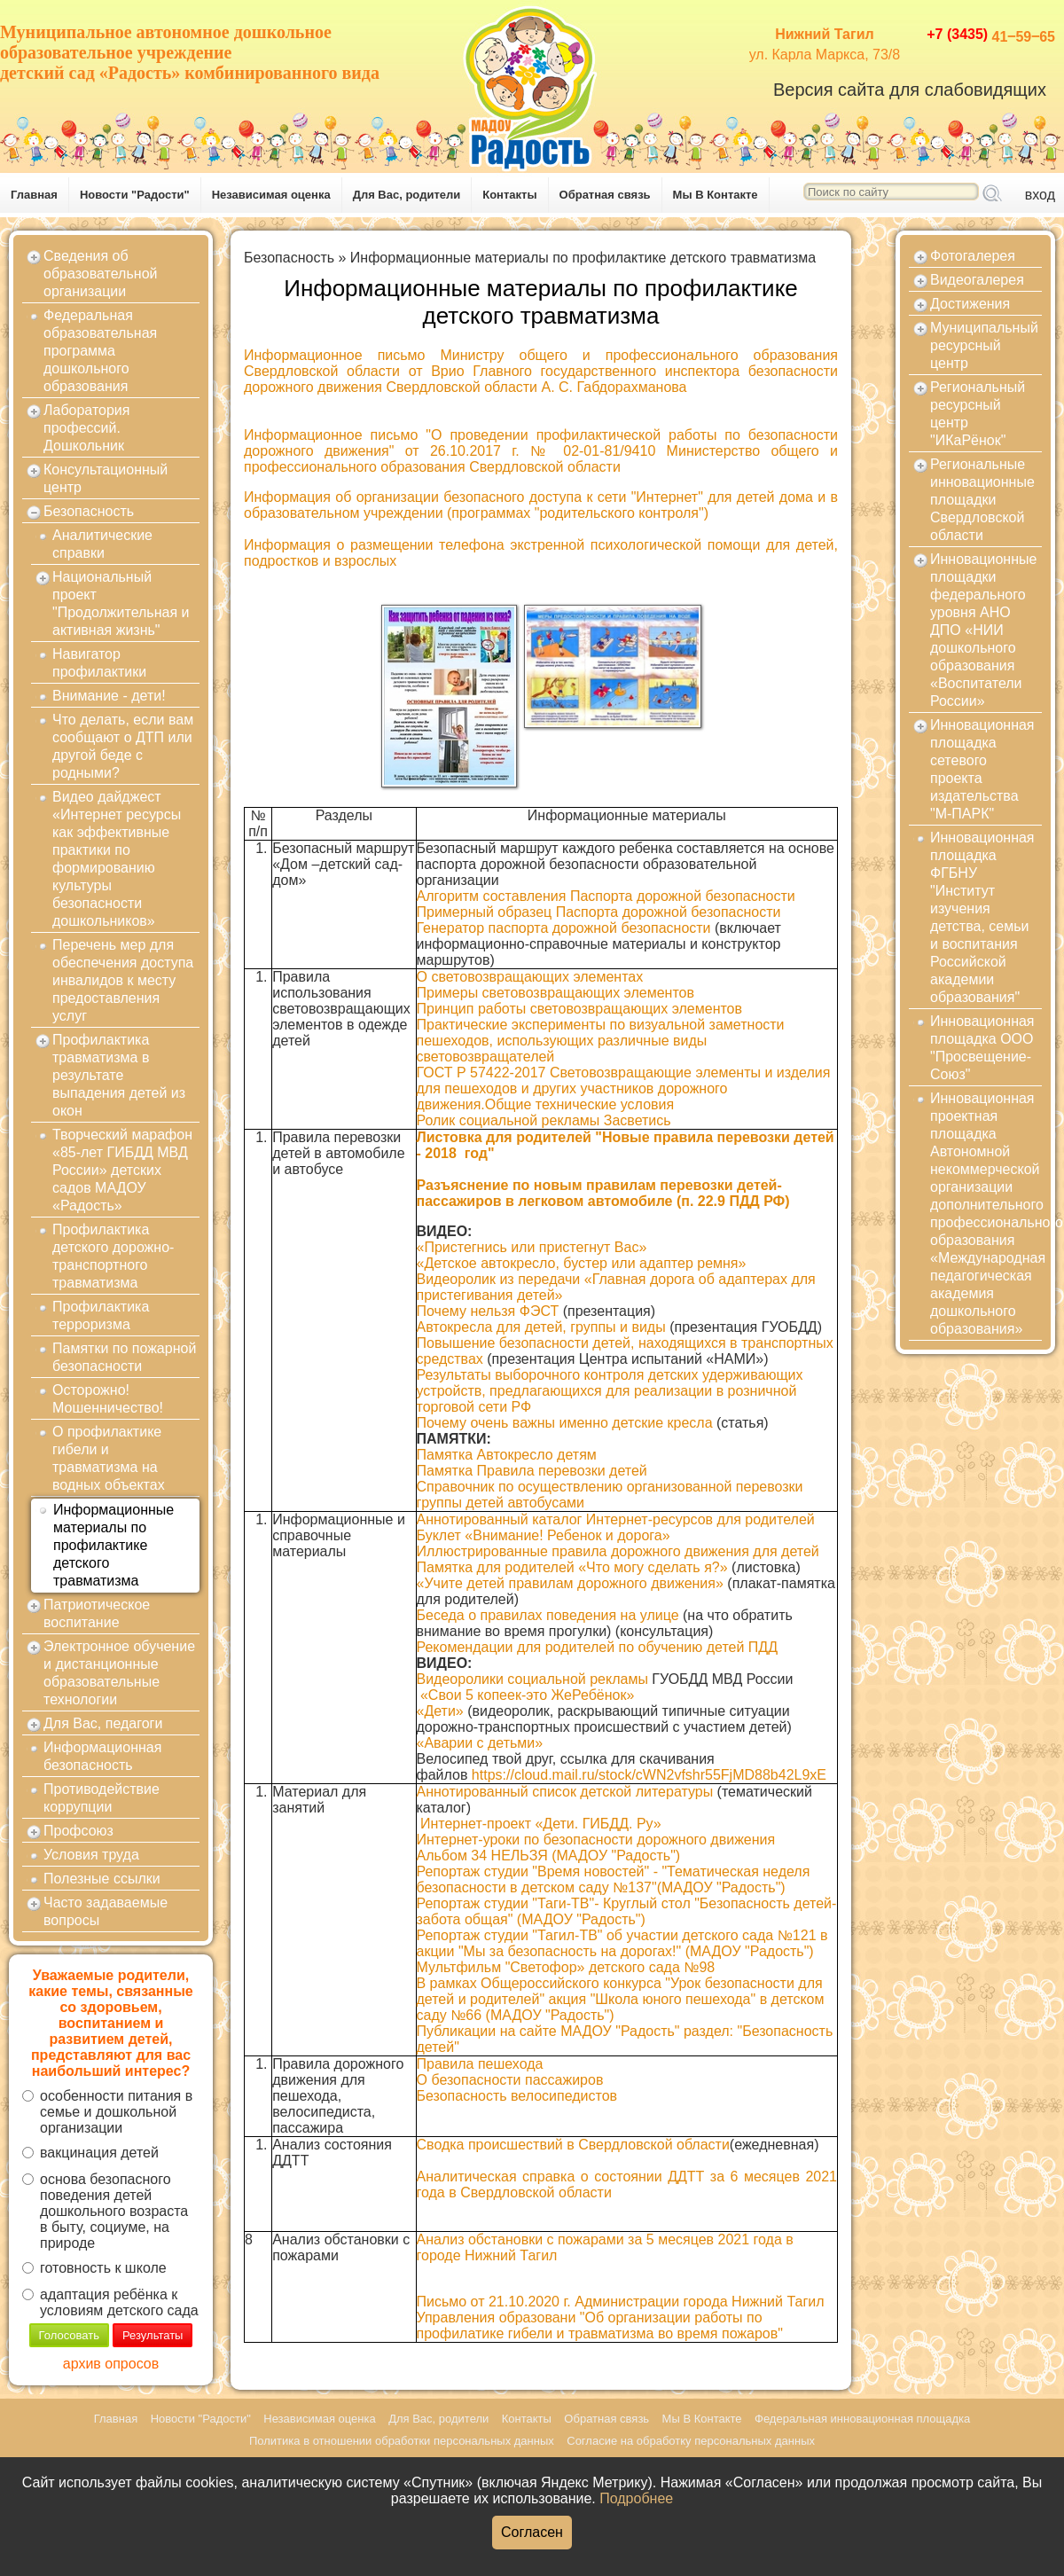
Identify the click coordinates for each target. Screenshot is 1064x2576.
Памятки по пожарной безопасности (124, 1357)
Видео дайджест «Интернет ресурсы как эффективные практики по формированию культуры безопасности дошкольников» (116, 858)
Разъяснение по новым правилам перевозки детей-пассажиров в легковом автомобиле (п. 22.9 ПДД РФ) (603, 1193)
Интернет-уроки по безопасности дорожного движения (596, 1839)
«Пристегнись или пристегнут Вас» (532, 1247)
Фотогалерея (972, 255)
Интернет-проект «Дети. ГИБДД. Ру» (540, 1823)
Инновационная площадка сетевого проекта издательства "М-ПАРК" (982, 769)
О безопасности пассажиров (510, 2079)
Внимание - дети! (109, 695)
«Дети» (440, 1711)
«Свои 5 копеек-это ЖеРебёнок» (527, 1695)
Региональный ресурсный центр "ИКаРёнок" (977, 414)
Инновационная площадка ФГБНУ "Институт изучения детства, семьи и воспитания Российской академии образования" (982, 917)
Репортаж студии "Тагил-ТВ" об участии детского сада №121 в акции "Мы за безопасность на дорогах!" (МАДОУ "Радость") (622, 1943)
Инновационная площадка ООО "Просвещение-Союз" (982, 1048)
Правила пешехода (480, 2063)
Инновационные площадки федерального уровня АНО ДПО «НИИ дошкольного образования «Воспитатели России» (983, 630)
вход (1040, 194)
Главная (34, 194)
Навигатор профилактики (99, 662)
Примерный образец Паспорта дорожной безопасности (599, 912)
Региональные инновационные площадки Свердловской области (982, 500)
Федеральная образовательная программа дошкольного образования (100, 351)
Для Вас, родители (407, 194)
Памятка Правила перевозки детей (532, 1470)
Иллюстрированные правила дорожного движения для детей (618, 1551)
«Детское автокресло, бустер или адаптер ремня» (582, 1263)
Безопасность (88, 511)
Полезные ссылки (101, 1878)
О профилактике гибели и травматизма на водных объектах (108, 1458)
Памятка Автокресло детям (507, 1454)
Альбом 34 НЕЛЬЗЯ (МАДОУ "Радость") (549, 1855)
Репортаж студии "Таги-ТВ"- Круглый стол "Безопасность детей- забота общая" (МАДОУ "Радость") (627, 1911)
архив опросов (111, 2363)
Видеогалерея (977, 279)
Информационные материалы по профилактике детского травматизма (113, 1545)
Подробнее (636, 2498)
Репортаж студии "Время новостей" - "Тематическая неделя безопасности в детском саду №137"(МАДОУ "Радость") (613, 1879)
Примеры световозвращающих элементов (555, 992)
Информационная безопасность (102, 1756)
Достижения (970, 303)
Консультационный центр (105, 478)
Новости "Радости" (135, 194)
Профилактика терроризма (100, 1315)
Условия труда (91, 1854)
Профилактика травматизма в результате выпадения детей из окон (118, 1075)
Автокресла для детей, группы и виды (541, 1327)
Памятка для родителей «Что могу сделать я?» (572, 1567)
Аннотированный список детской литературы (565, 1791)
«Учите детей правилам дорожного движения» (570, 1583)
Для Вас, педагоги (102, 1723)
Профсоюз (78, 1830)
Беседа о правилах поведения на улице (548, 1615)
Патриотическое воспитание (96, 1613)
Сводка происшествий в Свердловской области (573, 2144)
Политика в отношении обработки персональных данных (401, 2440)
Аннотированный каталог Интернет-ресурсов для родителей (616, 1519)
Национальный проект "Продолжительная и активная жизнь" (120, 603)
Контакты (509, 194)
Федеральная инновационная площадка (862, 2418)
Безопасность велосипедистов (517, 2095)
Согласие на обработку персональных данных (691, 2440)
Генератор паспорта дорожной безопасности (564, 928)
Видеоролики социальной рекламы (532, 1679)
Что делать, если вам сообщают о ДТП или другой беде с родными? (122, 746)
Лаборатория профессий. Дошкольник (86, 428)
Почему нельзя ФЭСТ (488, 1311)
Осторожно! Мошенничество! (107, 1398)
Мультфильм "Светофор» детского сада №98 (566, 1967)
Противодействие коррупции (101, 1797)
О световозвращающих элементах (530, 976)
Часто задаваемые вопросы (105, 1911)
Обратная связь (605, 194)
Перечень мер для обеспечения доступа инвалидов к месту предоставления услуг (122, 980)
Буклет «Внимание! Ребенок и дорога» (543, 1535)
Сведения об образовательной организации (100, 273)
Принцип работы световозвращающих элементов (580, 1008)
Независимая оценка (271, 194)
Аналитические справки (102, 544)
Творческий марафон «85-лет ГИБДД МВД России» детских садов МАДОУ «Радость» (122, 1170)
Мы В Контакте (715, 194)
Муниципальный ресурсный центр (984, 345)
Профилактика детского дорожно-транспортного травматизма (113, 1256)
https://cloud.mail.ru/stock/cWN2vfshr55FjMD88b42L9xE (649, 1774)
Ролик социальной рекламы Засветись (544, 1120)
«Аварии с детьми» (480, 1742)
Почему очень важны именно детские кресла (565, 1422)
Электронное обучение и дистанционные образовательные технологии (119, 1673)
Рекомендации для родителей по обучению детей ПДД (597, 1647)
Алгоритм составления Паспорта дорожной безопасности (606, 896)
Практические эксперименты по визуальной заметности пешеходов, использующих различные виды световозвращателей (601, 1040)
